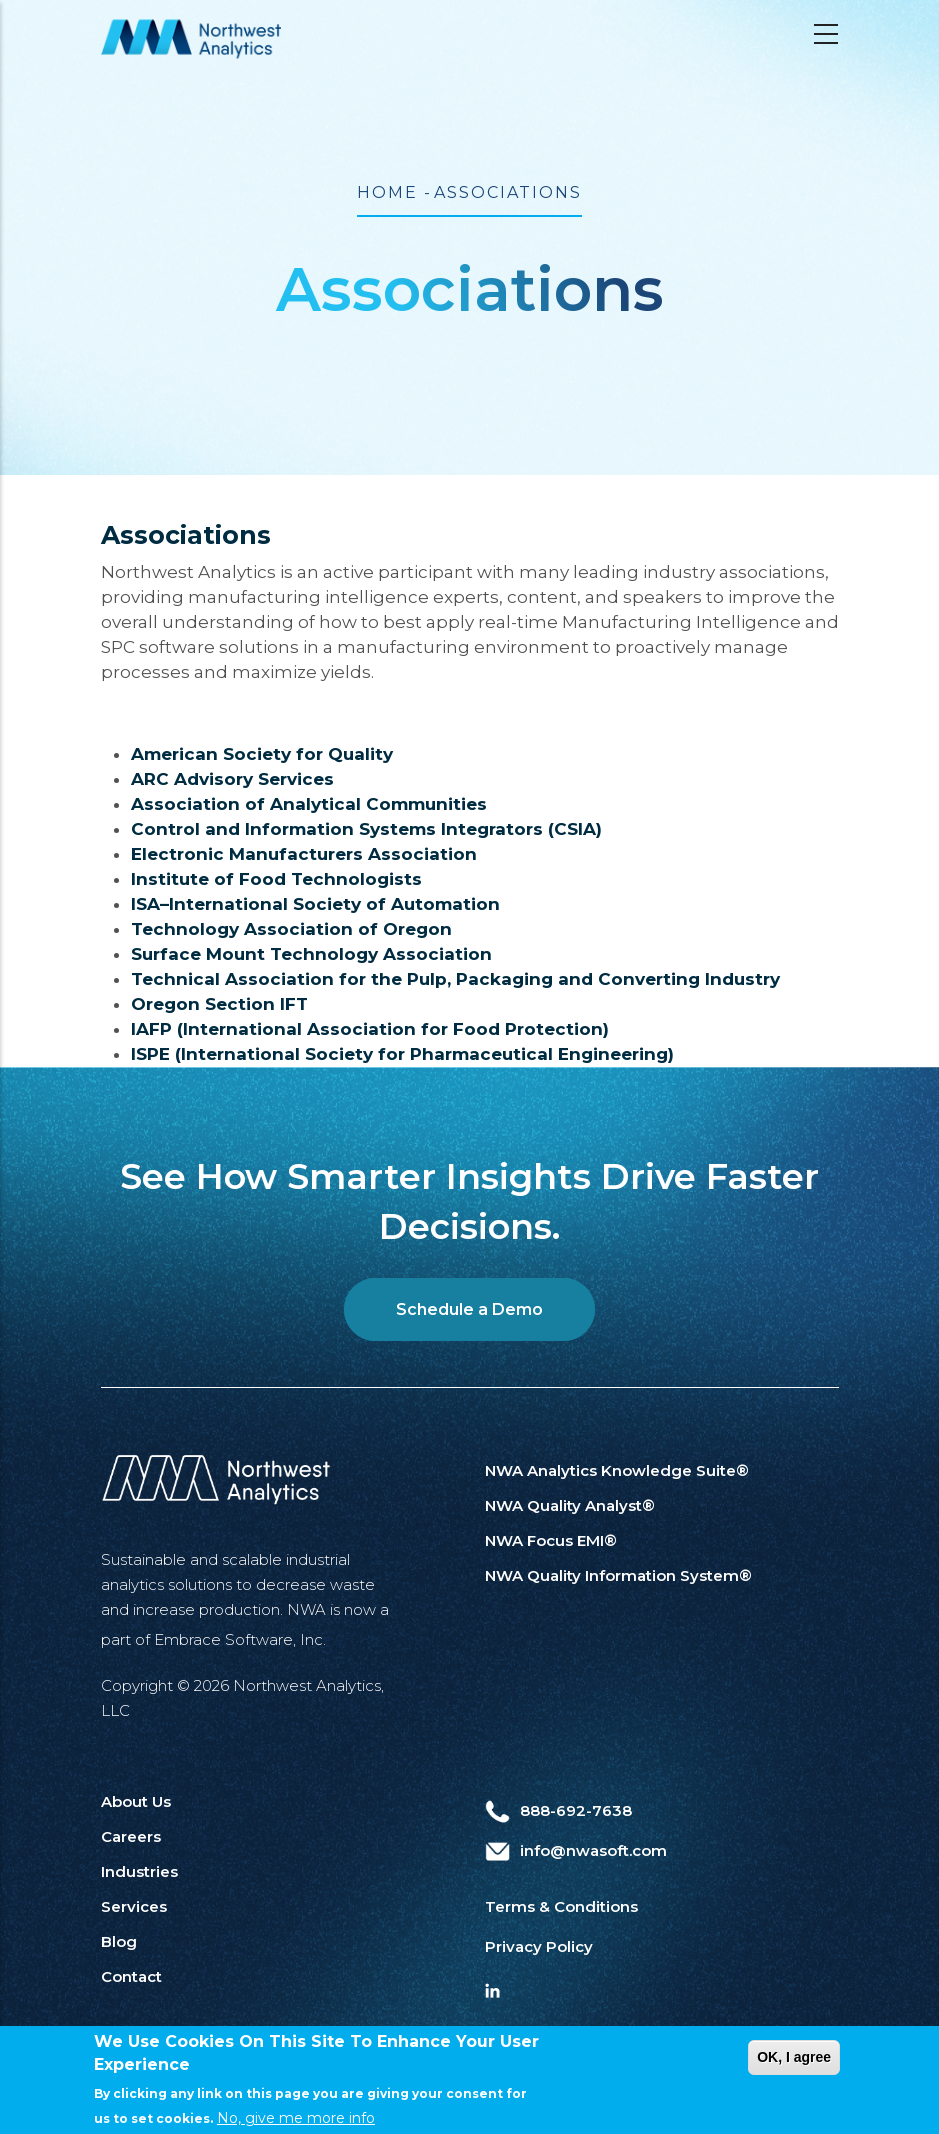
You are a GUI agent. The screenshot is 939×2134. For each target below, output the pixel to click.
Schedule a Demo (469, 1309)
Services (134, 1906)
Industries (139, 1871)
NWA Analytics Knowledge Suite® (617, 1470)
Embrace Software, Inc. (240, 1639)
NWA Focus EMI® (551, 1540)
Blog (119, 1941)
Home (387, 192)
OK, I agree (794, 2071)
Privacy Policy (539, 1946)
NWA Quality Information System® (618, 1575)
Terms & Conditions (561, 1906)
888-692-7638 (558, 1810)
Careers (131, 1836)
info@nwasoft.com (576, 1850)
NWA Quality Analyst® (570, 1505)
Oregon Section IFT (219, 1004)
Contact (131, 1976)
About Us (136, 1801)
